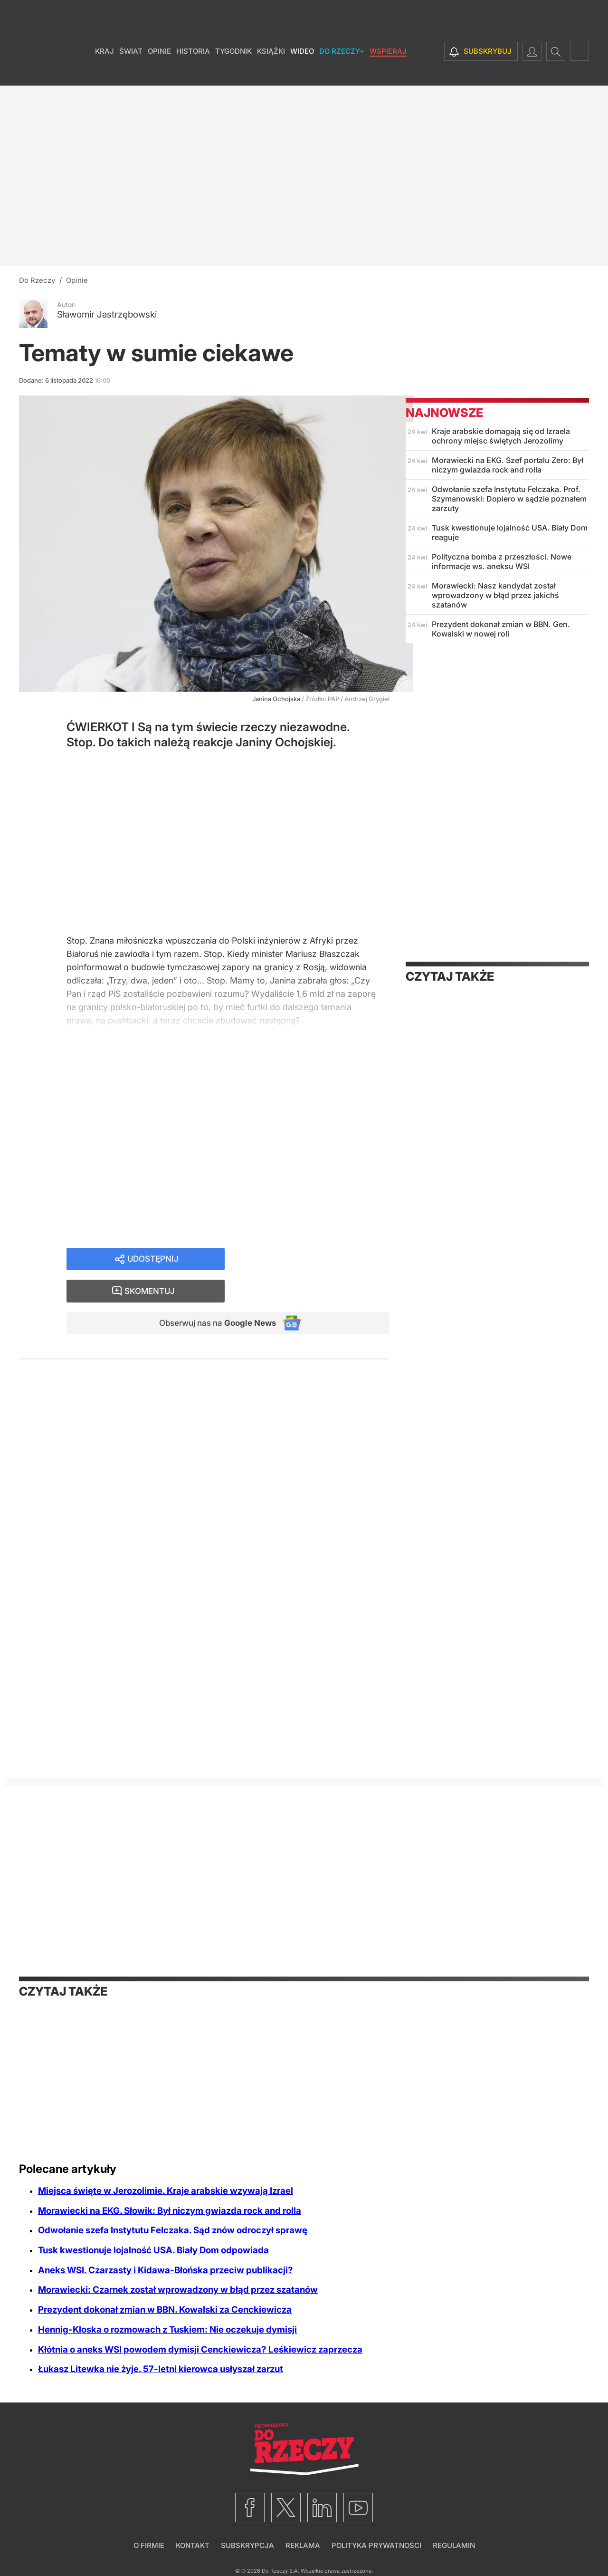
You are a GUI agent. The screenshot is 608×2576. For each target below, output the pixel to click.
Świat (130, 71)
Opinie (159, 71)
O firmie (148, 2545)
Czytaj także (450, 976)
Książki (271, 71)
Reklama (302, 2545)
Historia (193, 71)
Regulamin (454, 2545)
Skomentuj (319, 1262)
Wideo (302, 71)
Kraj (104, 71)
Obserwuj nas (213, 1295)
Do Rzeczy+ (341, 71)
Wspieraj (388, 71)
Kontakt (192, 2545)
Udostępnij (153, 1262)
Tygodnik (233, 71)
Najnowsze (444, 412)
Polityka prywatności (376, 2545)
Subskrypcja (247, 2545)
